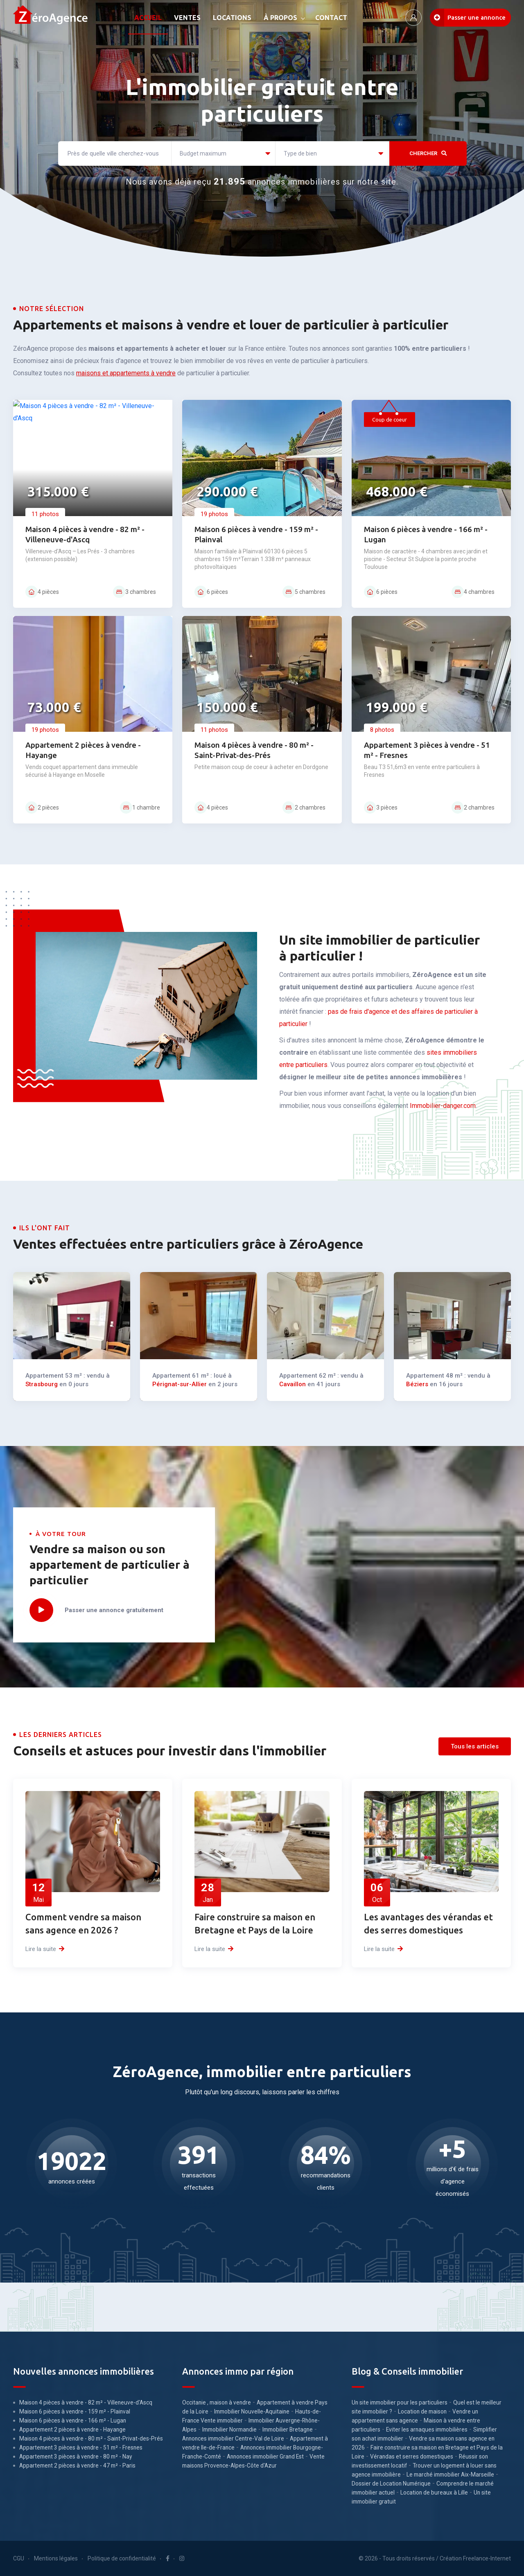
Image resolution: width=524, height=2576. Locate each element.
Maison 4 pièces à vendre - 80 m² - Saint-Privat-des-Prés (91, 2438)
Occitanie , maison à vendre (216, 2402)
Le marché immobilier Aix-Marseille (450, 2474)
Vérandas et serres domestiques (411, 2456)
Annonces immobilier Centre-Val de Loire (233, 2438)
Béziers (441, 1351)
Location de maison (422, 2411)
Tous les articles (475, 1746)
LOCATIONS (232, 17)
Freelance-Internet (487, 2558)
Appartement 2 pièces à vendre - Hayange (72, 2429)
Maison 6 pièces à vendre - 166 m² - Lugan (72, 2420)
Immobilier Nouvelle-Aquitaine (251, 2411)
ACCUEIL (148, 17)
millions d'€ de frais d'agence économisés (452, 2168)
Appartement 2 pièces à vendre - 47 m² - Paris (77, 2465)
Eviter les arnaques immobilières (427, 2429)
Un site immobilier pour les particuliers (399, 2402)
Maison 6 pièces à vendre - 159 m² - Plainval (74, 2411)
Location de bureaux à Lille (434, 2492)
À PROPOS (280, 17)
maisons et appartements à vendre (126, 373)
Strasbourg (62, 1351)
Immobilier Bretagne (287, 2429)
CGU (18, 2558)
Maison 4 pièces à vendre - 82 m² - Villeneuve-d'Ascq (85, 2402)
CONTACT (331, 17)
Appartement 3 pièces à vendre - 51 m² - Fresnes (80, 2447)
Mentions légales (56, 2558)
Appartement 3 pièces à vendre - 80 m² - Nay (75, 2456)
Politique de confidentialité (122, 2558)
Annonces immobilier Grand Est (265, 2456)
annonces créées (71, 2168)
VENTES (187, 17)
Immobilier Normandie (229, 2429)
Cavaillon (315, 1351)
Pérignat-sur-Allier (192, 1351)
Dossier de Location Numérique (391, 2483)
